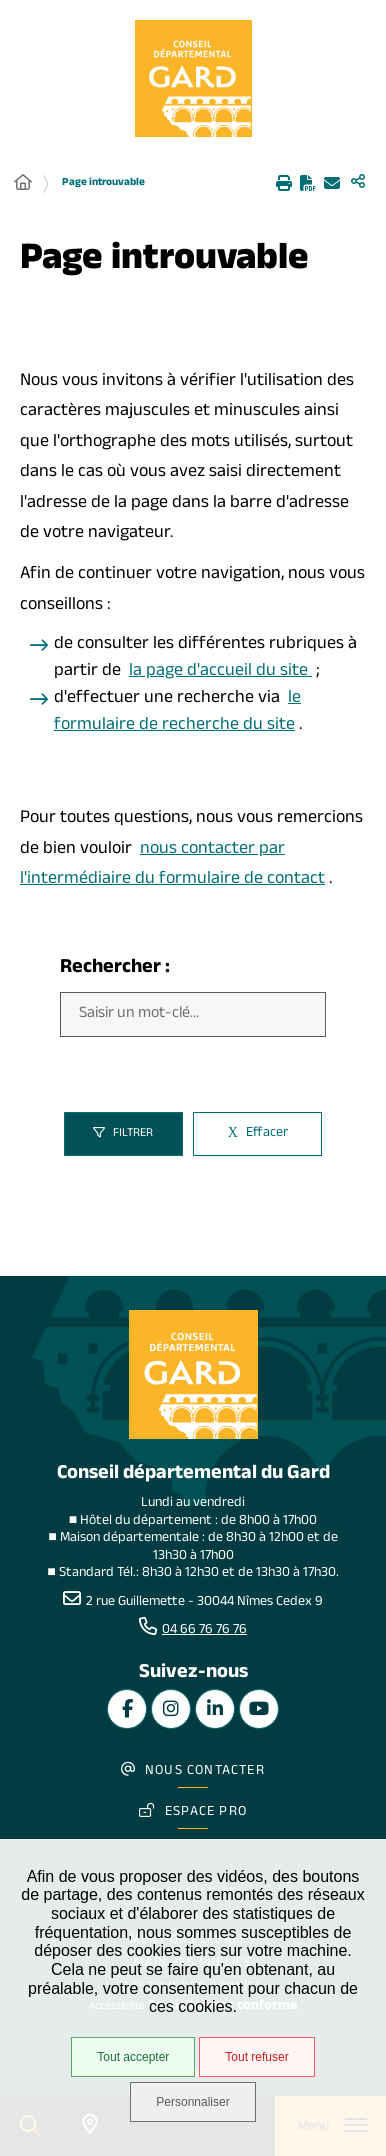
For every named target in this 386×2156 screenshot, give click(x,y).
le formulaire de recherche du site (177, 713)
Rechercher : (115, 969)
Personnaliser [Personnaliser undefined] (192, 2102)
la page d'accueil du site (220, 672)
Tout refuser (256, 2057)
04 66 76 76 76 (204, 1631)
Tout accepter (133, 2057)
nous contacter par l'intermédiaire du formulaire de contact (172, 866)
